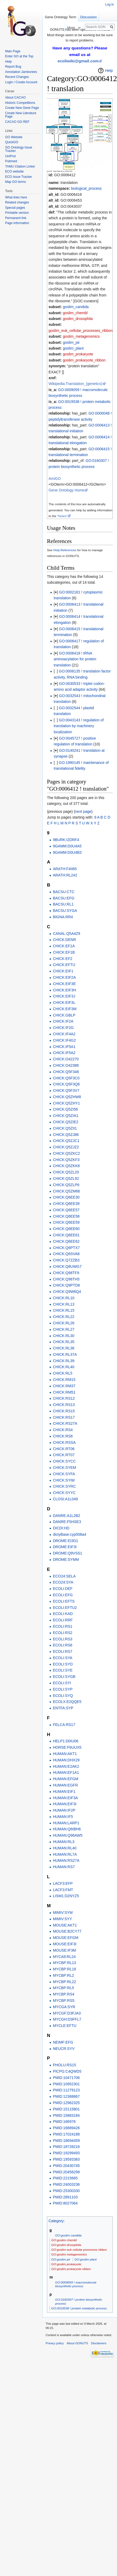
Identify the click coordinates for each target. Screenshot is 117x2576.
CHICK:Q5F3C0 (66, 1078)
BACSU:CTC (63, 892)
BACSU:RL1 (63, 904)
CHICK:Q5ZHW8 (67, 1097)
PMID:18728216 (66, 2147)
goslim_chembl (75, 313)
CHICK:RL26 (63, 1323)
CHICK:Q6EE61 (66, 1235)
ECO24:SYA (63, 1582)
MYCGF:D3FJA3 (67, 2013)
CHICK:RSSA (64, 1442)
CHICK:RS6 (63, 1436)
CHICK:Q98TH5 (66, 1279)
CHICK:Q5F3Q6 (66, 1084)
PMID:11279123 (66, 2090)
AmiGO (55, 478)
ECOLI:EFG (63, 1595)
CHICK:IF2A (63, 1021)
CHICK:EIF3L (64, 1002)
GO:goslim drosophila (66, 2245)
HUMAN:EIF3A (65, 1798)
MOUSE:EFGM (65, 1938)
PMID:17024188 (66, 2134)
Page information (17, 223)
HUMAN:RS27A (66, 1860)
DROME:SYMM (66, 1559)
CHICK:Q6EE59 (66, 1222)
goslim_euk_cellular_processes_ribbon (80, 330)
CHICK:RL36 (63, 1348)
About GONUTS (77, 2343)
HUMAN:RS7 (64, 1867)
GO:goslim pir (60, 2259)
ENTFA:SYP (63, 1708)
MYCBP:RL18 (64, 1969)
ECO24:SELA (64, 1576)
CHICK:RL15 (63, 1310)
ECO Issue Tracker (18, 177)
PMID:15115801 (66, 2109)
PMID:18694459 (66, 2140)
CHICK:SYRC (64, 1486)
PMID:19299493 (66, 2153)
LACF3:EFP (63, 1883)
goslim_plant (73, 348)
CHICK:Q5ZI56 (65, 1109)
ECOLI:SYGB (64, 1676)
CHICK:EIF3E (64, 984)
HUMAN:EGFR (65, 1785)
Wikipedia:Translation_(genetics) (75, 384)
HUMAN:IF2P (64, 1810)
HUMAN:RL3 (63, 1842)
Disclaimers (98, 2343)
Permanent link (15, 218)
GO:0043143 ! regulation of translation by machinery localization (78, 726)
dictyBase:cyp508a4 (69, 1534)
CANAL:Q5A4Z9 (66, 933)
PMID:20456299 (66, 2172)
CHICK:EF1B (64, 952)
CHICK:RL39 (63, 1361)
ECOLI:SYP (62, 1689)
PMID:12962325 (66, 2103)
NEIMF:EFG (63, 2042)
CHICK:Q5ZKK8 (66, 1166)
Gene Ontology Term (60, 17)
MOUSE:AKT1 (65, 1925)
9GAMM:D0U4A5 (67, 846)
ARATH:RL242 (65, 875)
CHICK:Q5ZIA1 (65, 1115)
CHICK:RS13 (64, 1405)
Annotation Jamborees (21, 72)
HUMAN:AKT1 (65, 1754)
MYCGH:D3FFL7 (67, 2019)
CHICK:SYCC (64, 1461)
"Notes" (62, 516)
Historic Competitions (20, 103)
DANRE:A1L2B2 (66, 1516)
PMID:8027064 (65, 2203)
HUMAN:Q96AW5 (68, 1835)
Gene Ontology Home (66, 490)
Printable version (17, 213)
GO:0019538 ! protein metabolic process (79, 2308)
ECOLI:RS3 (62, 1639)
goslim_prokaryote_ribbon (84, 360)
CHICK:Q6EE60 (66, 1229)
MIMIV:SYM (62, 1912)
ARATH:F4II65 (65, 869)
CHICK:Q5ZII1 (65, 1128)
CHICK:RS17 (64, 1417)
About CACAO (15, 97)
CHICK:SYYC (64, 1493)
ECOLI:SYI (62, 1683)
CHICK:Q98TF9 (66, 1273)
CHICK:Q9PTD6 (66, 1285)
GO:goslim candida (68, 2235)
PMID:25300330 (66, 2191)
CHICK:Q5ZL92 (66, 1178)
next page (83, 811)
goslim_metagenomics (81, 336)
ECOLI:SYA (62, 1658)
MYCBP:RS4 (63, 1994)
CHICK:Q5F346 (66, 1072)
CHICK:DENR (64, 939)
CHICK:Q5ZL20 (66, 1172)
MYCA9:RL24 (64, 1957)
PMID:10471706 (66, 2078)
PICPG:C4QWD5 (67, 2071)
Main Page (12, 51)
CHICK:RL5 (62, 1373)
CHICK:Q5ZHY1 (66, 1103)
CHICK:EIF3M (64, 1009)
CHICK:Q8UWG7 (67, 1266)
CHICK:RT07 (63, 1455)
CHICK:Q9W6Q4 (67, 1291)
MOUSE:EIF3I (64, 1944)
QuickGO (11, 142)
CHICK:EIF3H (64, 990)
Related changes (17, 202)
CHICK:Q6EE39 (66, 1203)
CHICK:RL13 (63, 1304)
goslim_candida (76, 307)
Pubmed (11, 161)
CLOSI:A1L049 (65, 1499)
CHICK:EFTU (64, 965)
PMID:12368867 (66, 2096)
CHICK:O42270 (66, 1059)
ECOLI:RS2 (62, 1633)
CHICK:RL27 (63, 1329)
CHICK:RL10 (63, 1298)
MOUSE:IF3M (64, 1950)
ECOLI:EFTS (64, 1601)
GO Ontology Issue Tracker (18, 149)
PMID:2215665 (65, 2178)
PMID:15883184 (66, 2115)
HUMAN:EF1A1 (66, 1772)
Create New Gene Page (22, 108)
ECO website (14, 171)
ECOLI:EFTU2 (65, 1607)
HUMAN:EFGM (65, 1779)
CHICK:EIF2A (64, 977)
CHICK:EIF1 (63, 971)
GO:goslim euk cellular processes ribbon (79, 2249)
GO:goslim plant (85, 2259)
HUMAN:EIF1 (64, 1791)
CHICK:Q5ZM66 (66, 1191)
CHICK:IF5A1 (64, 1047)
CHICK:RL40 (63, 1367)
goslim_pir (71, 342)
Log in (109, 4)
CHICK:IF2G (63, 1027)
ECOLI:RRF (63, 1620)
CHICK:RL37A (65, 1354)
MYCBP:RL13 (64, 1963)
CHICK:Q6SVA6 (66, 1254)
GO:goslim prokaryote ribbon (71, 2269)
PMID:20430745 (66, 2166)
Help (109, 70)
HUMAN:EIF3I (64, 1804)
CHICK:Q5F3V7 (66, 1090)
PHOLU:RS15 (64, 2065)
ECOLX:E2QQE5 (67, 1702)
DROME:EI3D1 (65, 1541)
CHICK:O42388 (66, 1065)
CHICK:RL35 (63, 1342)
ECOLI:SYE (62, 1670)
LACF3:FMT (63, 1890)
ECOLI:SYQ (63, 1695)
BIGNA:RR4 (63, 917)
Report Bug (13, 66)
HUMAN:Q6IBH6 (67, 1829)
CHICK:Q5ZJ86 (66, 1134)
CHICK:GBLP (64, 1015)
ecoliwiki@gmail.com (78, 61)
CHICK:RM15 (64, 1379)
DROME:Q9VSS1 (67, 1553)
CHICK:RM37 (64, 1386)
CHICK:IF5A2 (64, 1053)
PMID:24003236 (66, 2184)
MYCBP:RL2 (63, 1975)
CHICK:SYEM (64, 1467)
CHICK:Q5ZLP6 (66, 1185)
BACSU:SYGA (65, 910)
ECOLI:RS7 (62, 1651)
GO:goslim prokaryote (66, 2264)
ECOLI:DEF (62, 1588)
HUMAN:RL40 (64, 1848)
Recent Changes (17, 77)
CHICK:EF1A (64, 946)
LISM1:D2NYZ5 (66, 1896)
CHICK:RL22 (63, 1317)
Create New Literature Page (20, 115)
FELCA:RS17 (64, 1725)
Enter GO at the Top (19, 56)
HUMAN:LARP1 (66, 1823)
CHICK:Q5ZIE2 (65, 1122)
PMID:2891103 (65, 2197)
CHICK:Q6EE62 (66, 1241)
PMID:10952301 (66, 2084)
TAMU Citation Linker (20, 166)
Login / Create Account (21, 82)
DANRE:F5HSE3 (67, 1522)
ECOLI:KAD (63, 1614)
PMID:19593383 (66, 2159)
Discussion (88, 17)
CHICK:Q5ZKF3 (66, 1160)
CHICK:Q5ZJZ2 (66, 1147)
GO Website (13, 137)
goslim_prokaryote (78, 354)
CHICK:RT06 (63, 1449)
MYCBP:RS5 (63, 2000)
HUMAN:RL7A (65, 1854)
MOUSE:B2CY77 (67, 1931)
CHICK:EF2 (62, 959)
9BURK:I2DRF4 (66, 840)
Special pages (15, 208)
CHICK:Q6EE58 (66, 1216)
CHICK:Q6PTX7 (66, 1248)
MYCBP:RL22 (64, 1982)
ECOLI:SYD (63, 1664)
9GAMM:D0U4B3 (67, 852)
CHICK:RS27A (65, 1423)
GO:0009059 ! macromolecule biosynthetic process (76, 2284)
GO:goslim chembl (64, 2240)
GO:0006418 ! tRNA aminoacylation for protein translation (75, 659)
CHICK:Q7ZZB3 (66, 1260)
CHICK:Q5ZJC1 (66, 1141)
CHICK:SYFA (64, 1474)
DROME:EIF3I (64, 1547)
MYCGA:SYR (64, 2007)
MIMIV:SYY (62, 1919)
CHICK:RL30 (63, 1336)
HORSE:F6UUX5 (67, 1747)
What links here (16, 197)
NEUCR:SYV (64, 2048)
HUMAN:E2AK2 (66, 1766)
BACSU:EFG (63, 898)
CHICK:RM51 (64, 1392)
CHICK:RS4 (63, 1430)
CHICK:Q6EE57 (66, 1210)
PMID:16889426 (66, 2128)
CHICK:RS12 (64, 1398)
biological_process (86, 188)
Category (56, 2221)
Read (59, 28)
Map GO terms (15, 182)
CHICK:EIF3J (64, 996)
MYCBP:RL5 (63, 1988)
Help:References (64, 550)
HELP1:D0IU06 (65, 1741)
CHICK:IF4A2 (64, 1034)
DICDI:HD (61, 1528)
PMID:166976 (64, 2121)
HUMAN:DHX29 (66, 1760)
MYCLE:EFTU (64, 2025)
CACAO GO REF (17, 122)
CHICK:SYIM (64, 1480)
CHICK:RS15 (64, 1411)
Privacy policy (55, 2343)
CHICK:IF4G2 (64, 1040)
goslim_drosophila (78, 319)
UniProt (10, 156)
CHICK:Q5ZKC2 (66, 1153)
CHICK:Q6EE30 (66, 1197)
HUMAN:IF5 (63, 1816)
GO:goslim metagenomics (69, 2254)
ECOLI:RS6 (62, 1645)
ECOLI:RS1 (62, 1626)
